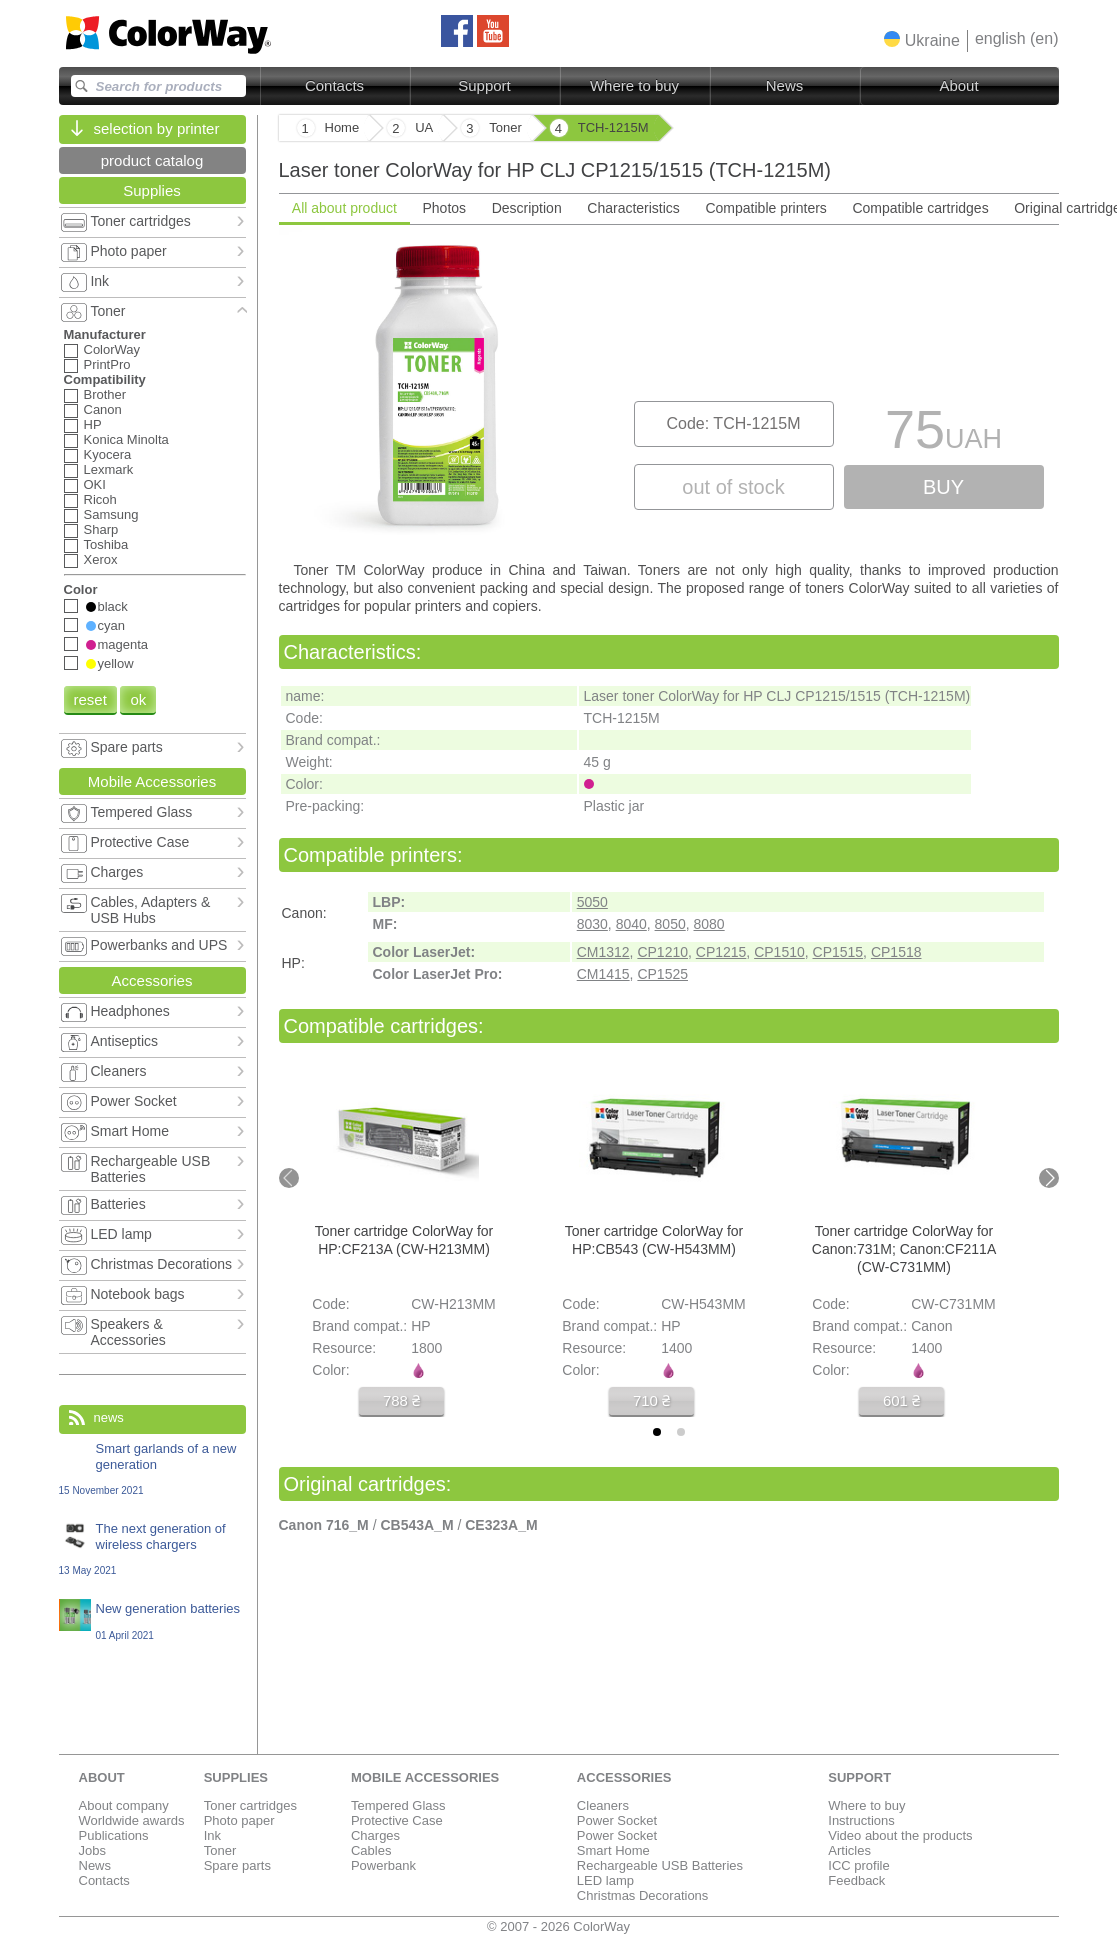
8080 (709, 924)
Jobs (92, 1850)
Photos (444, 208)
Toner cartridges (250, 1805)
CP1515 (838, 952)
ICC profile (858, 1865)
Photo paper (239, 1820)
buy (943, 487)
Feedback (856, 1880)
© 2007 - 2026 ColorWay (558, 1926)
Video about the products (900, 1835)
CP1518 (896, 952)
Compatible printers (765, 208)
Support (484, 85)
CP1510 (779, 952)
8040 (631, 924)
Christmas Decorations (643, 1895)
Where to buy (634, 85)
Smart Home (613, 1850)
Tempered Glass (398, 1805)
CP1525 (662, 974)
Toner (220, 1850)
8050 (670, 924)
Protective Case (397, 1820)
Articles (849, 1850)
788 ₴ (400, 1400)
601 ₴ (900, 1400)
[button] (922, 40)
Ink (212, 1835)
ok (138, 699)
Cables (371, 1850)
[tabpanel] (669, 391)
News (785, 85)
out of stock (733, 487)
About (958, 85)
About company (124, 1805)
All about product (343, 208)
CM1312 (603, 952)
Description (526, 208)
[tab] (657, 1432)
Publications (114, 1835)
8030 (592, 924)
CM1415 (603, 974)
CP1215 (721, 952)
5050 (592, 902)
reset (90, 699)
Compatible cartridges (920, 208)
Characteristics (633, 208)
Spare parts (237, 1865)
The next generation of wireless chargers (152, 1548)
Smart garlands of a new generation (152, 1468)
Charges (375, 1835)
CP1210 (662, 952)
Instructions (861, 1820)
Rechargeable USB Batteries (660, 1865)
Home (342, 127)
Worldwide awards (132, 1820)
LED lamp (605, 1880)
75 (943, 434)
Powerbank (383, 1865)
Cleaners (603, 1805)
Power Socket (617, 1820)
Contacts (334, 85)
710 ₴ (650, 1400)
